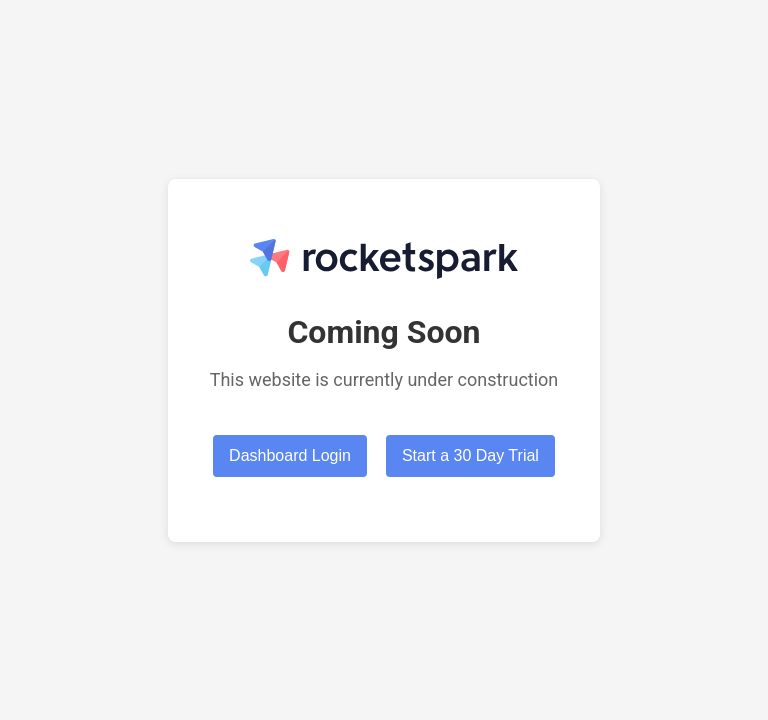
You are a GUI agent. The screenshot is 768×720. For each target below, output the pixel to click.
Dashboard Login (290, 455)
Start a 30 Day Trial (470, 455)
